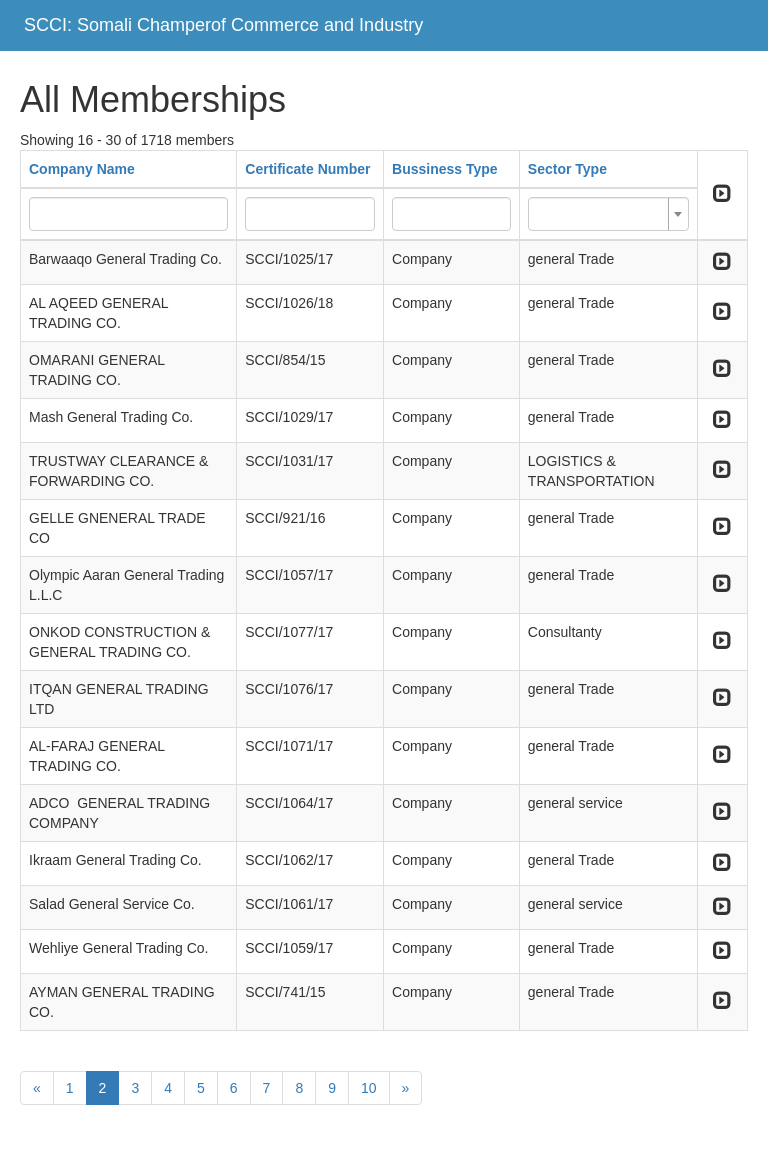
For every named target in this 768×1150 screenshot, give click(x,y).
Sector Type (567, 169)
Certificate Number (307, 169)
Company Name (82, 169)
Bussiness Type (445, 169)
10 (369, 1088)
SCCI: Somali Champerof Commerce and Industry (223, 25)
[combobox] (608, 214)
